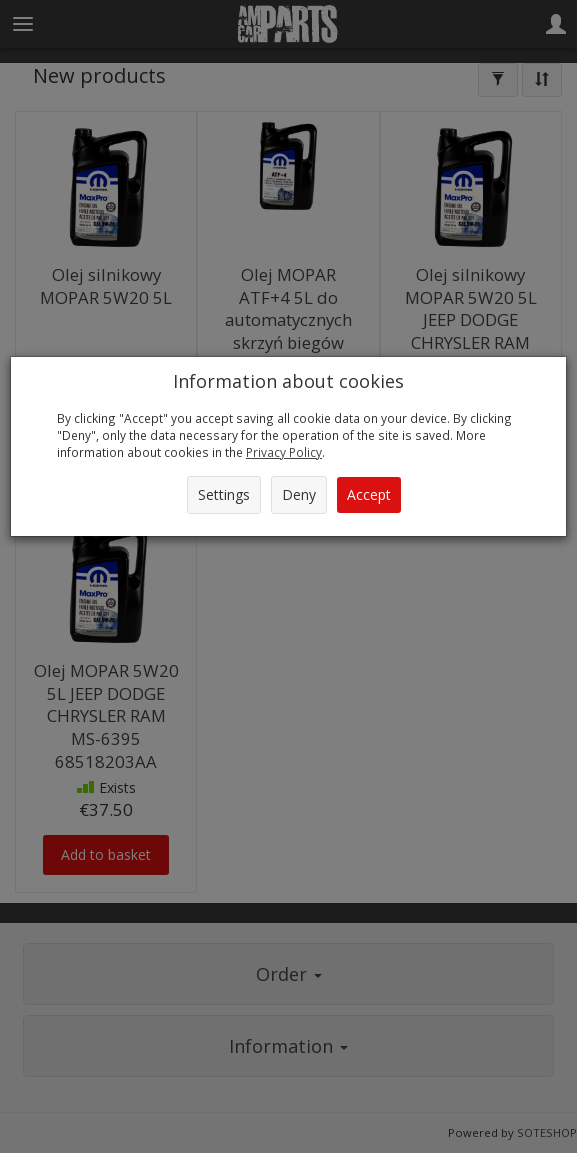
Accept (369, 494)
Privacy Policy (284, 452)
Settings (224, 494)
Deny (299, 494)
